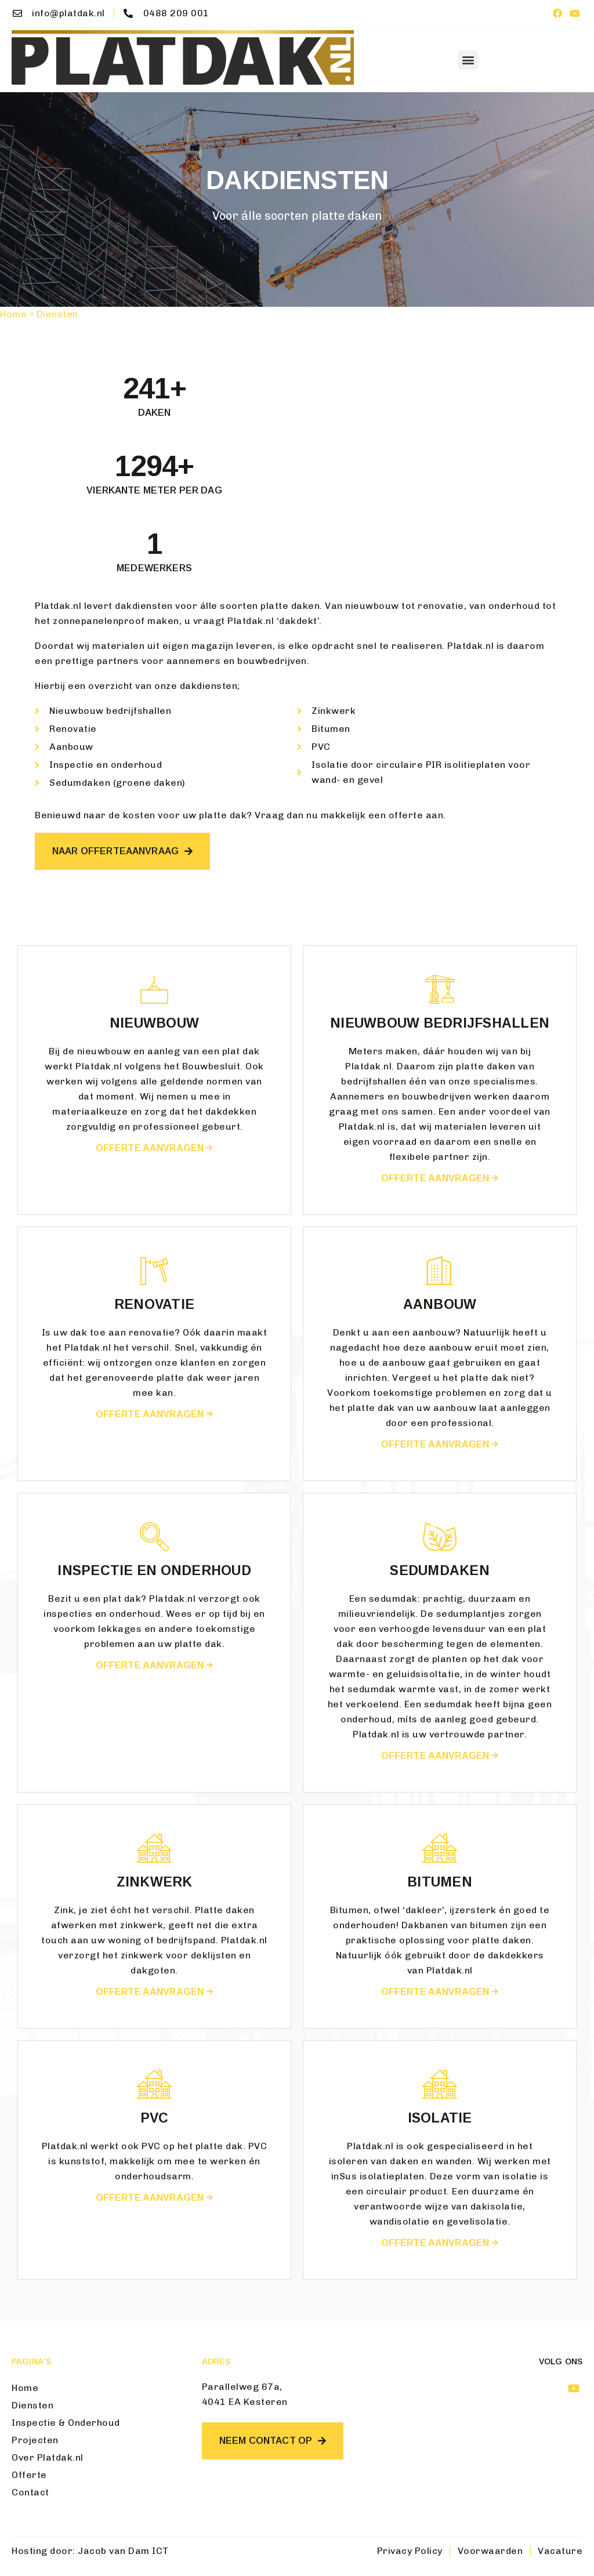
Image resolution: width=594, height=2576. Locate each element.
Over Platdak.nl (48, 2457)
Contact (30, 2492)
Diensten (32, 2405)
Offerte (29, 2474)
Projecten (35, 2440)
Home (13, 314)
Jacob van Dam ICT (123, 2550)
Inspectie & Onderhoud (66, 2422)
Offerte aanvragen (154, 1148)
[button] (468, 60)
